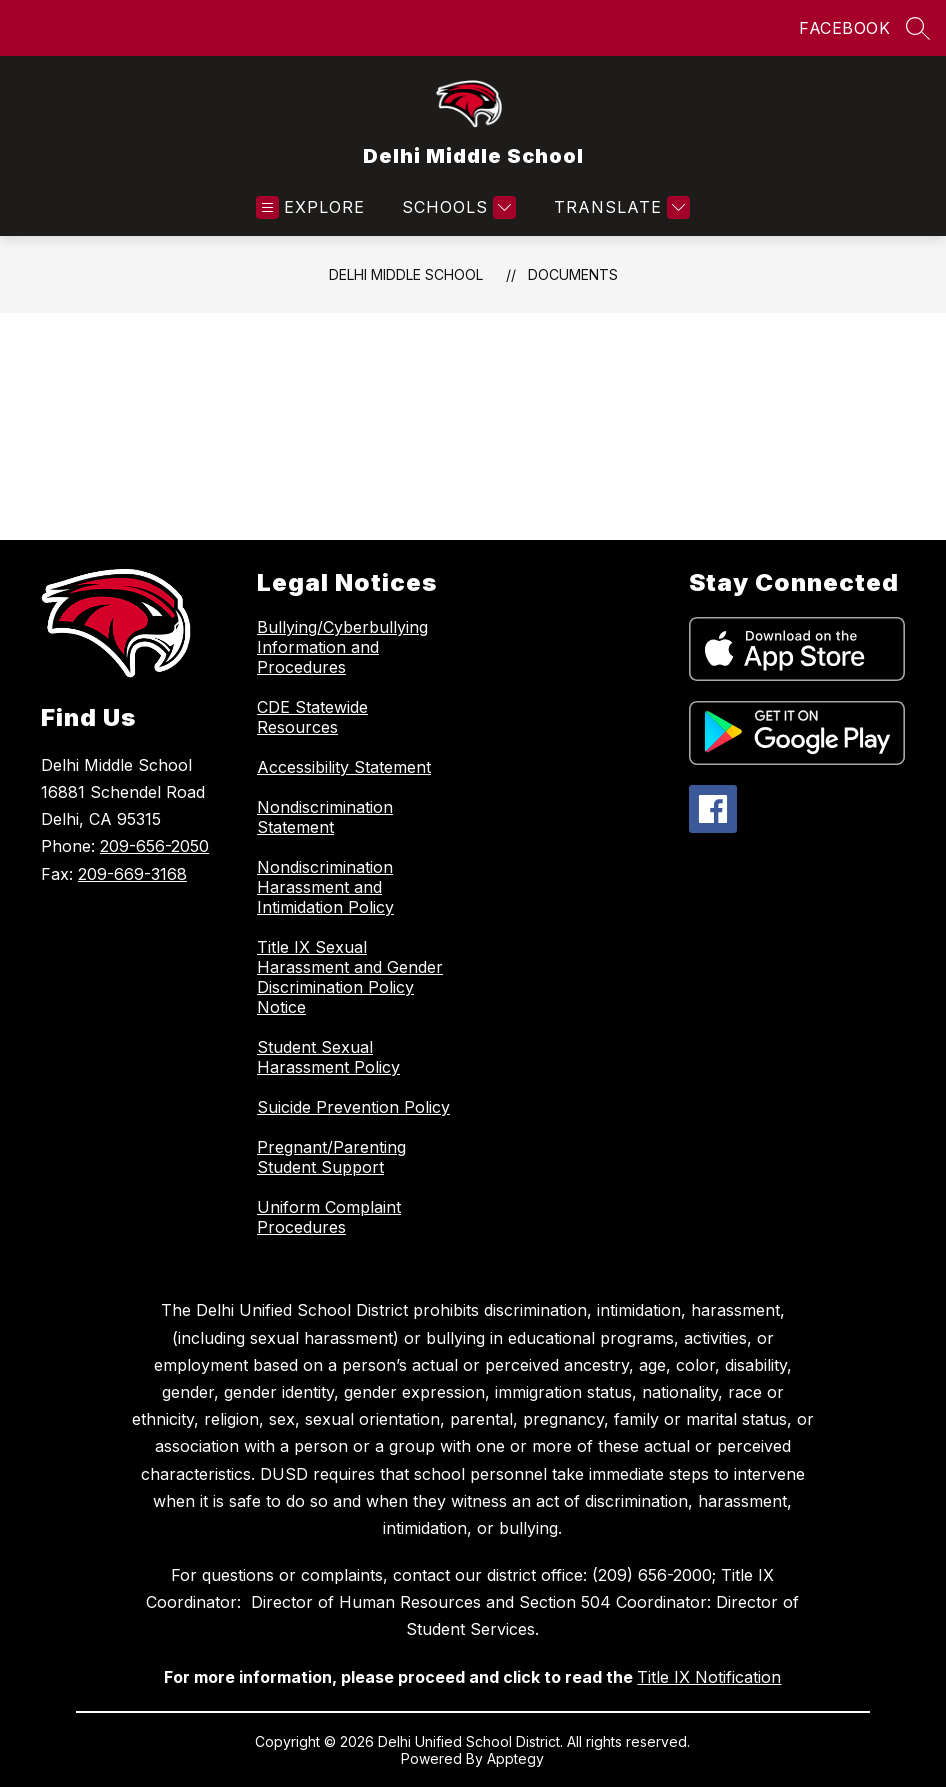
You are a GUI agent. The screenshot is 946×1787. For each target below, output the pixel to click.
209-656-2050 (154, 846)
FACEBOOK (844, 28)
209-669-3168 (132, 874)
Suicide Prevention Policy (353, 1107)
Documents (573, 274)
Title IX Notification (709, 1677)
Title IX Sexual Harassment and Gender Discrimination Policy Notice (350, 977)
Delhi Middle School (406, 274)
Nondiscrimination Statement (325, 817)
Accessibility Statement (344, 767)
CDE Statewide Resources (312, 717)
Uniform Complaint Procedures (329, 1217)
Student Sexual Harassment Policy (328, 1057)
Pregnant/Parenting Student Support (331, 1157)
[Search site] (918, 28)
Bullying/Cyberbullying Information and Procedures (342, 647)
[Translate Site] (619, 207)
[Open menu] (310, 207)
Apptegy (515, 1758)
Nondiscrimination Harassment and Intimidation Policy (325, 887)
